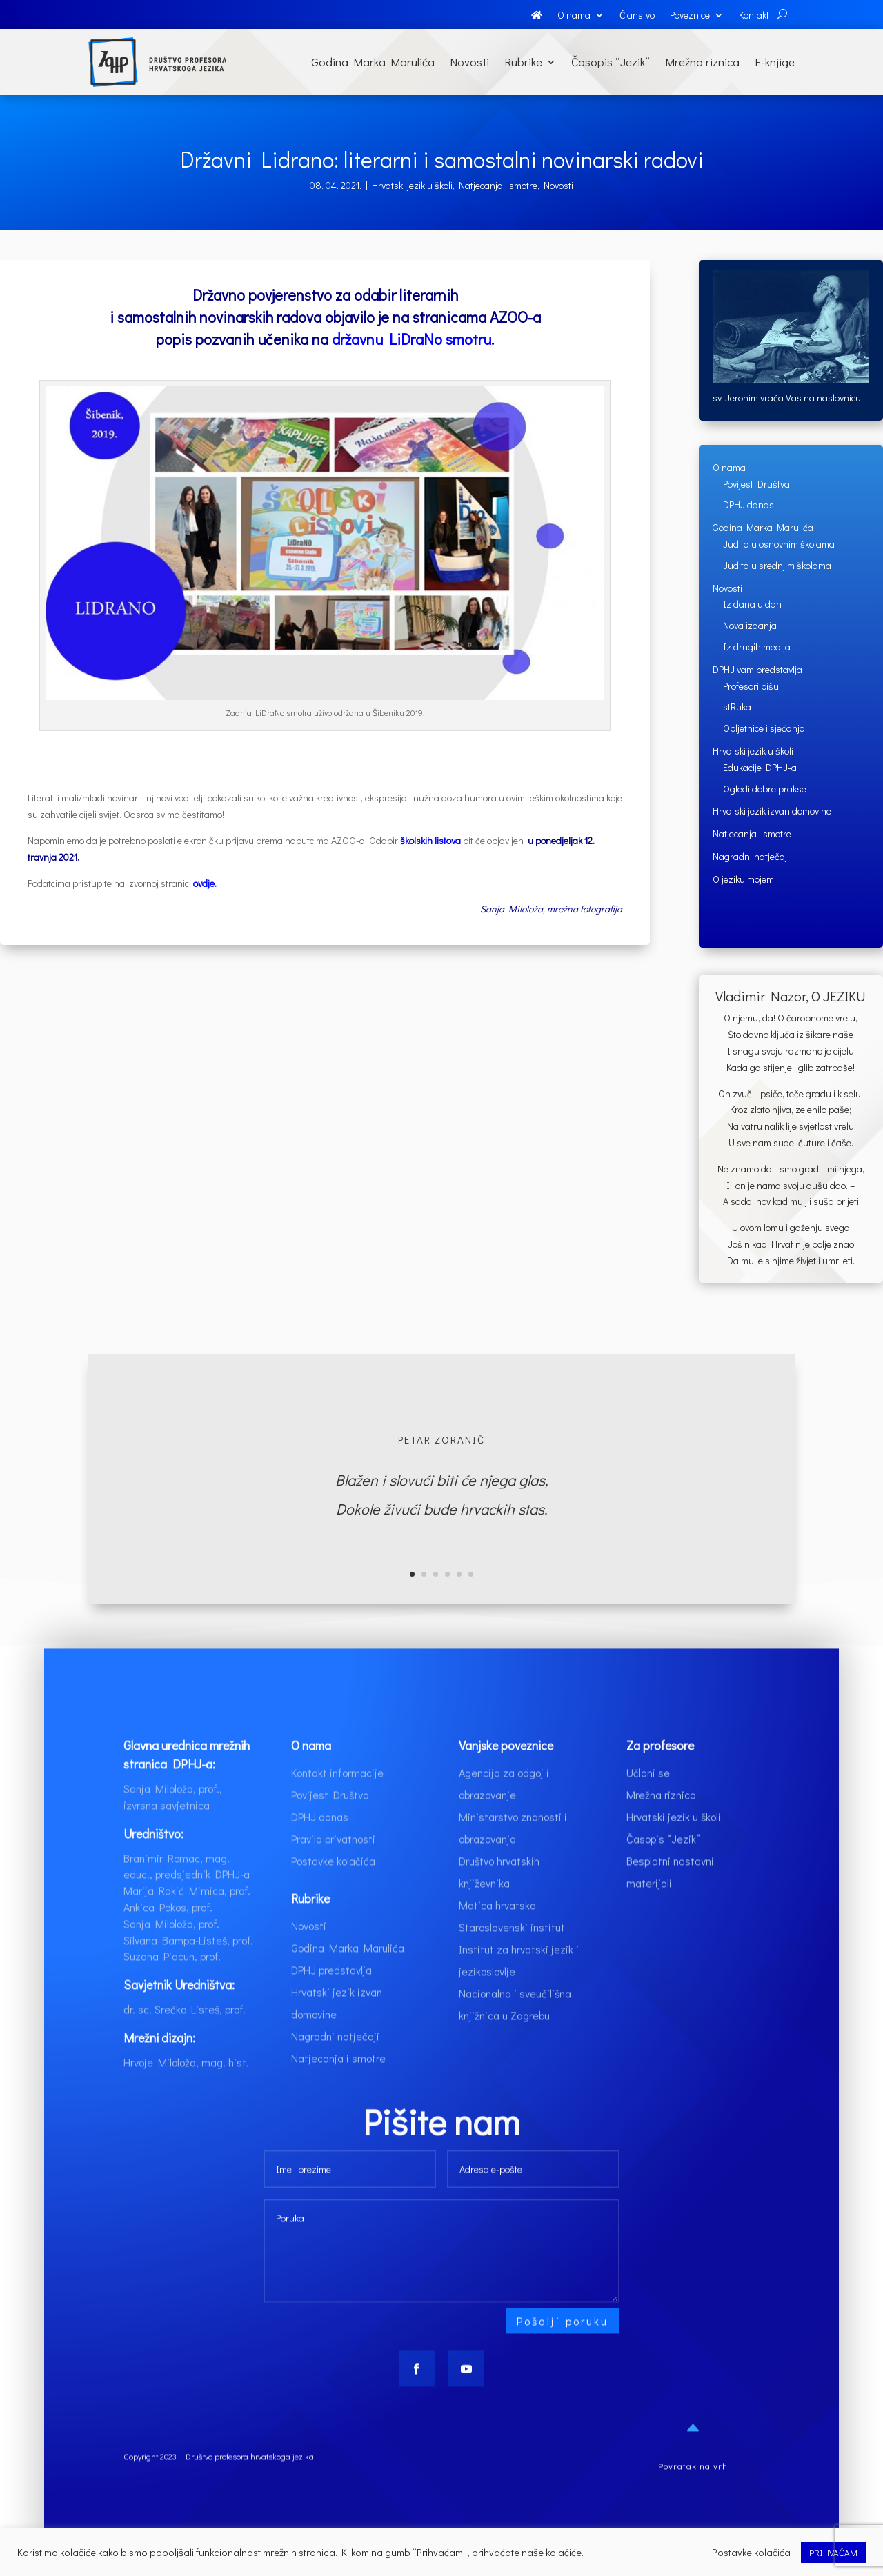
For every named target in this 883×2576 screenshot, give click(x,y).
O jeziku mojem (743, 879)
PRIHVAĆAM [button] (833, 2552)
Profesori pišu (751, 685)
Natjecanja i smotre (498, 185)
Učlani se (648, 1804)
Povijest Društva (756, 483)
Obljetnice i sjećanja (764, 728)
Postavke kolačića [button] (751, 2552)
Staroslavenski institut (512, 1958)
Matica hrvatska (497, 1936)
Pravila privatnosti (333, 1870)
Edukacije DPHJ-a (760, 767)
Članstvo (637, 15)
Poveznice (690, 15)
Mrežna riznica (702, 62)
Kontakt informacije (337, 1804)
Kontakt (754, 15)
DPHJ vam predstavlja (757, 669)
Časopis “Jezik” (610, 62)
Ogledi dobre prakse (764, 788)
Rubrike (523, 62)
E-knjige (775, 62)
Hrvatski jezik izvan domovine (772, 810)
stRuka (737, 706)
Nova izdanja (750, 625)
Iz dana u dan (752, 603)
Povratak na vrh (693, 2497)
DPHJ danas (748, 504)
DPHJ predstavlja (331, 2002)
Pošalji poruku (562, 2352)
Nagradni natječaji (751, 856)
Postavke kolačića (333, 1892)
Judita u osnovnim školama (779, 543)
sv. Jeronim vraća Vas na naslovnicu (787, 397)
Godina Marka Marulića (373, 62)
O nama (574, 15)
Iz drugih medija (757, 646)
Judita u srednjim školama (777, 565)
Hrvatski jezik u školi (412, 185)
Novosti (469, 62)
